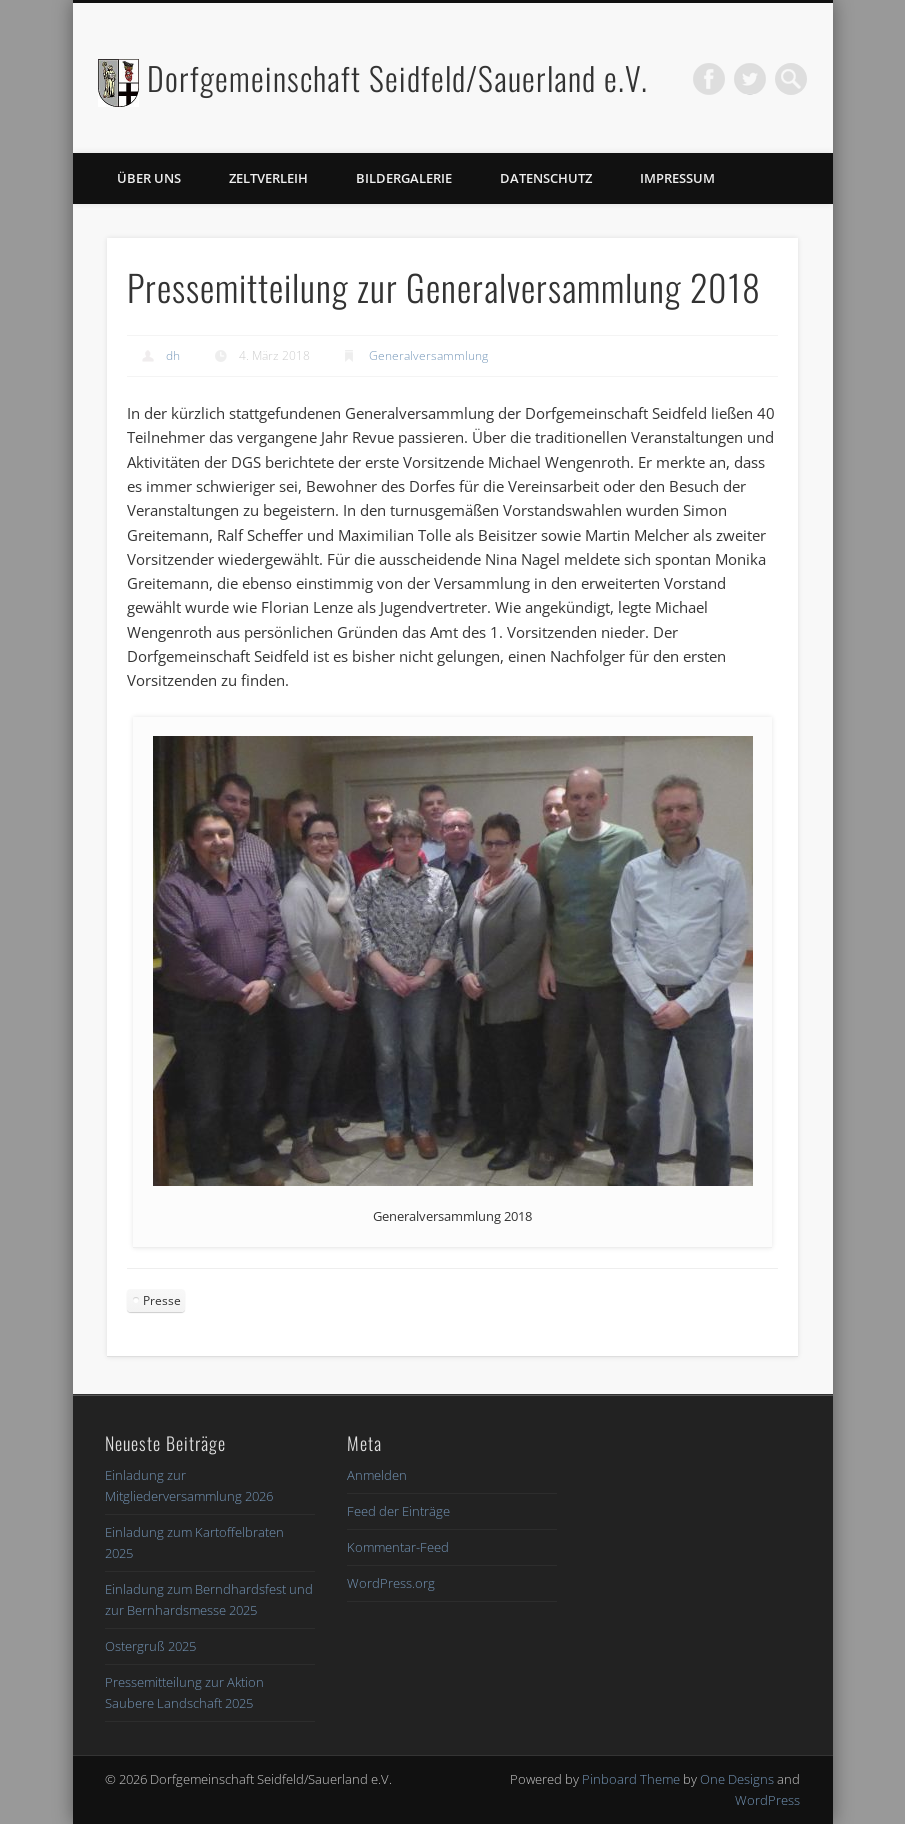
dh (173, 355)
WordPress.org (391, 1583)
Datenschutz (546, 178)
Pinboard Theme (631, 1779)
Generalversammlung (428, 355)
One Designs (737, 1779)
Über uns (149, 178)
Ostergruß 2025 (150, 1646)
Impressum (677, 178)
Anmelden (377, 1475)
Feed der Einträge (398, 1511)
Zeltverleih (268, 178)
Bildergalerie (404, 178)
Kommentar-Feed (398, 1547)
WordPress (767, 1800)
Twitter (750, 79)
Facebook (709, 79)
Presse (162, 1300)
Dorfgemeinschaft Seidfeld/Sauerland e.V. (397, 77)
